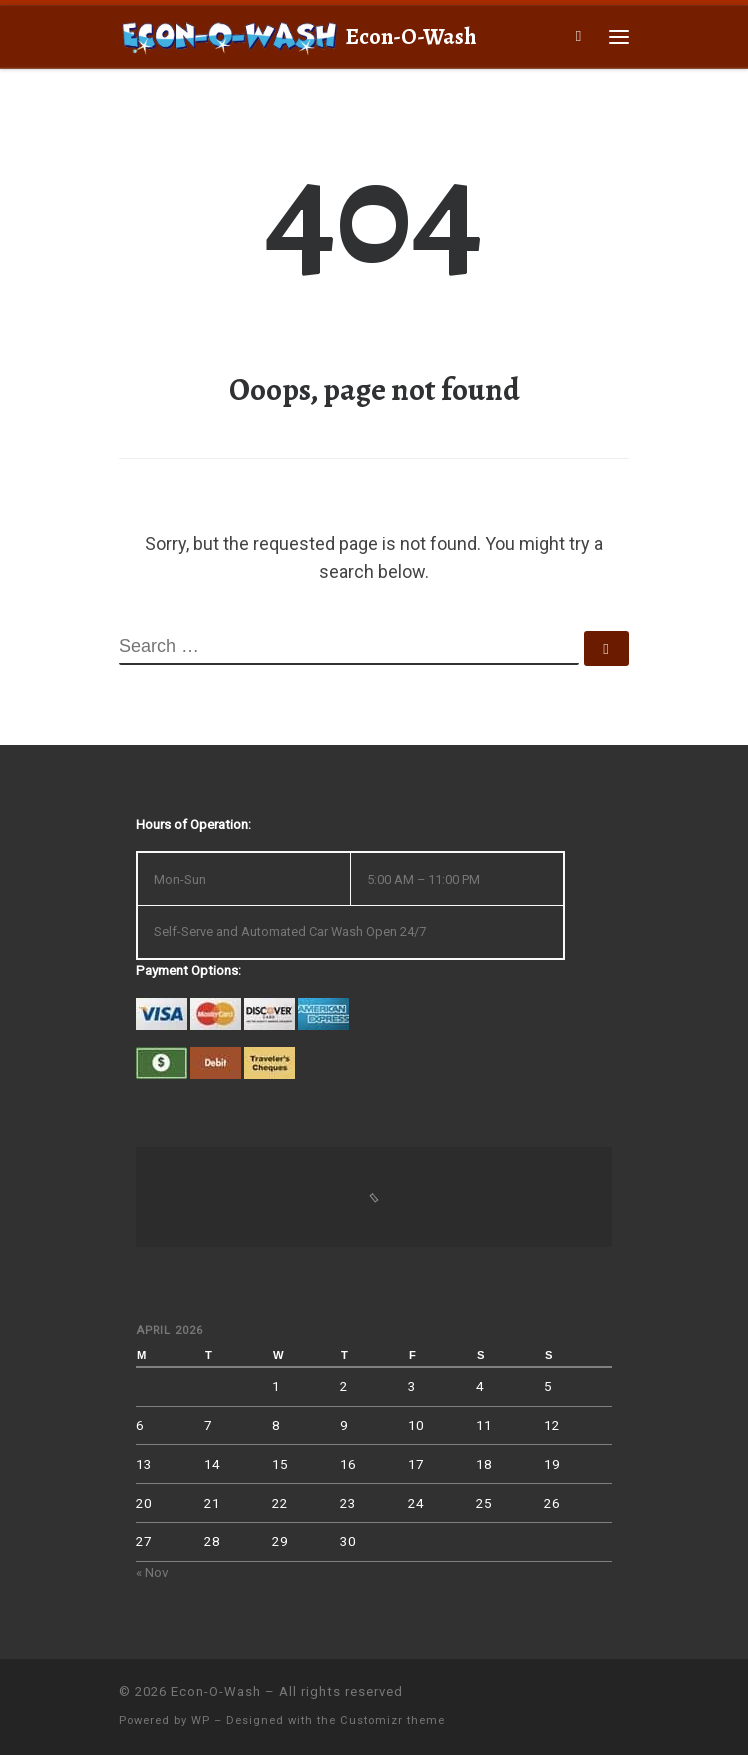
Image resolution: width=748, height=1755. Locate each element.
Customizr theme (392, 1720)
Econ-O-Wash (216, 1691)
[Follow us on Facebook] (623, 1701)
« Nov (152, 1572)
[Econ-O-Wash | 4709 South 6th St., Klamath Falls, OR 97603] (228, 34)
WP (200, 1720)
